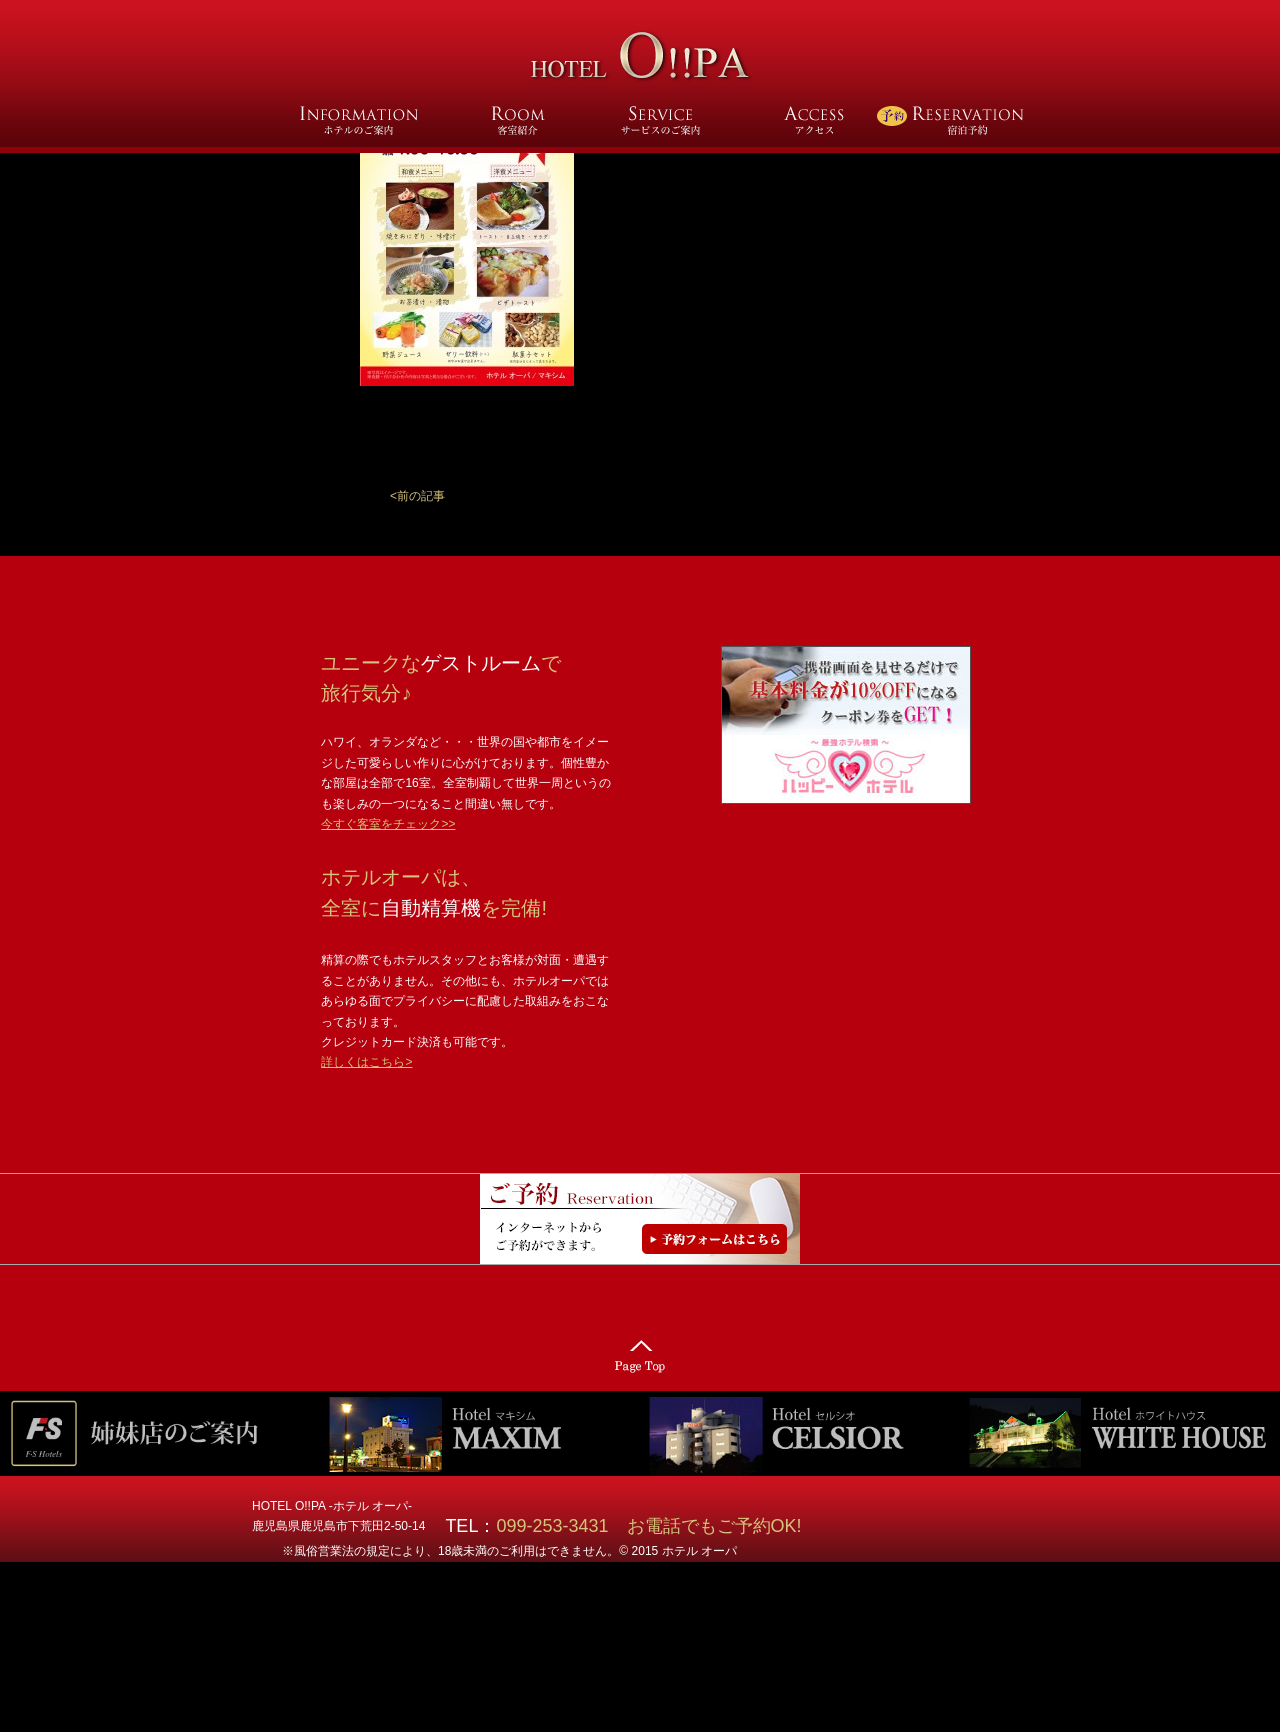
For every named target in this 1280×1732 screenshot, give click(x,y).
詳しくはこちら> (366, 1062)
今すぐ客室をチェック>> (388, 824)
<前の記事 (417, 496)
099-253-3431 (561, 1526)
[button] (417, 496)
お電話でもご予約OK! (714, 1526)
